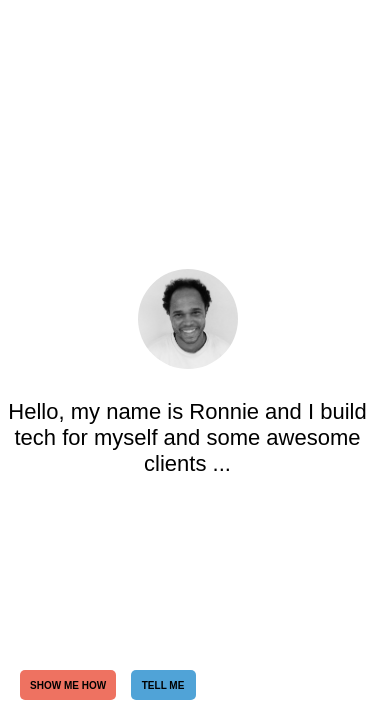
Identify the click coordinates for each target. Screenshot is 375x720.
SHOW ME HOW (68, 685)
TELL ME (163, 685)
